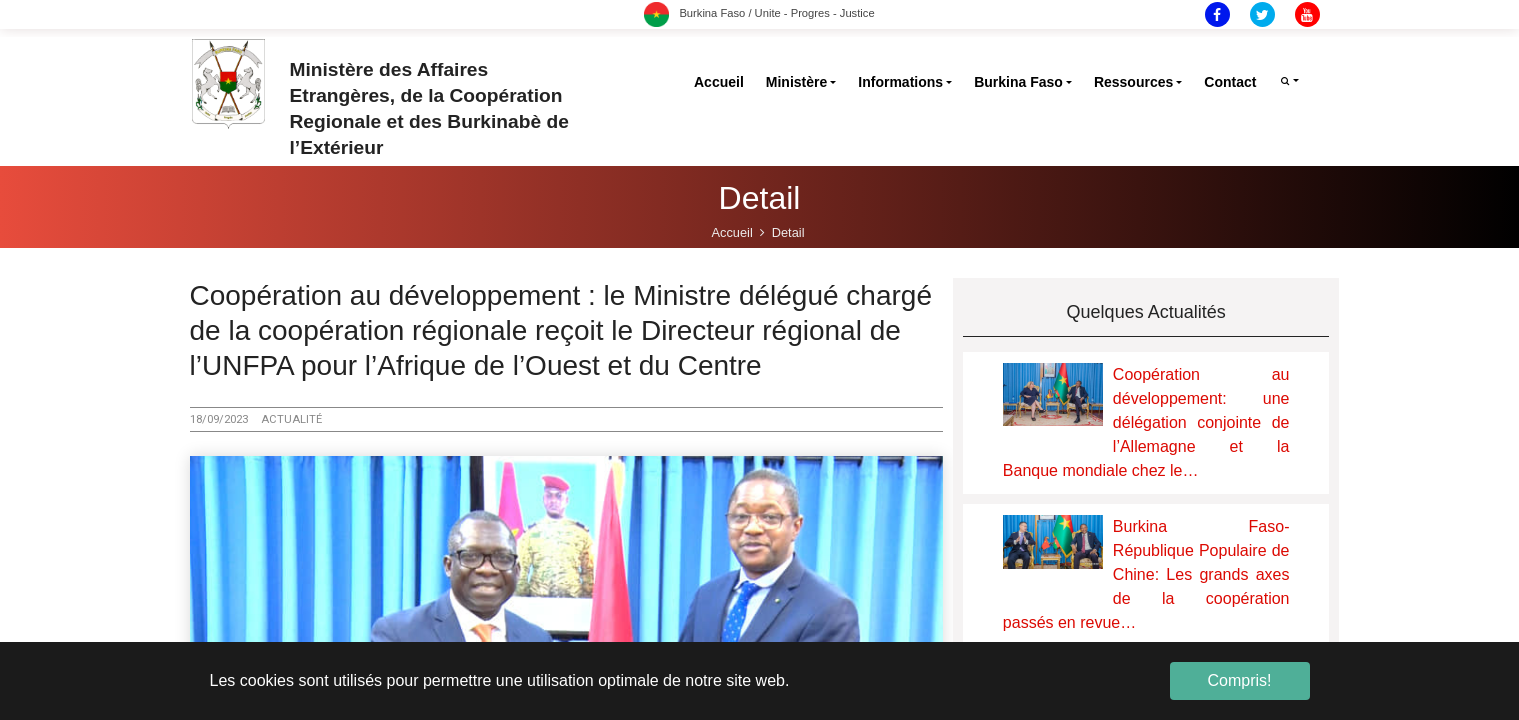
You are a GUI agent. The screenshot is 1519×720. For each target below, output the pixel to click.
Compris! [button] (1239, 680)
